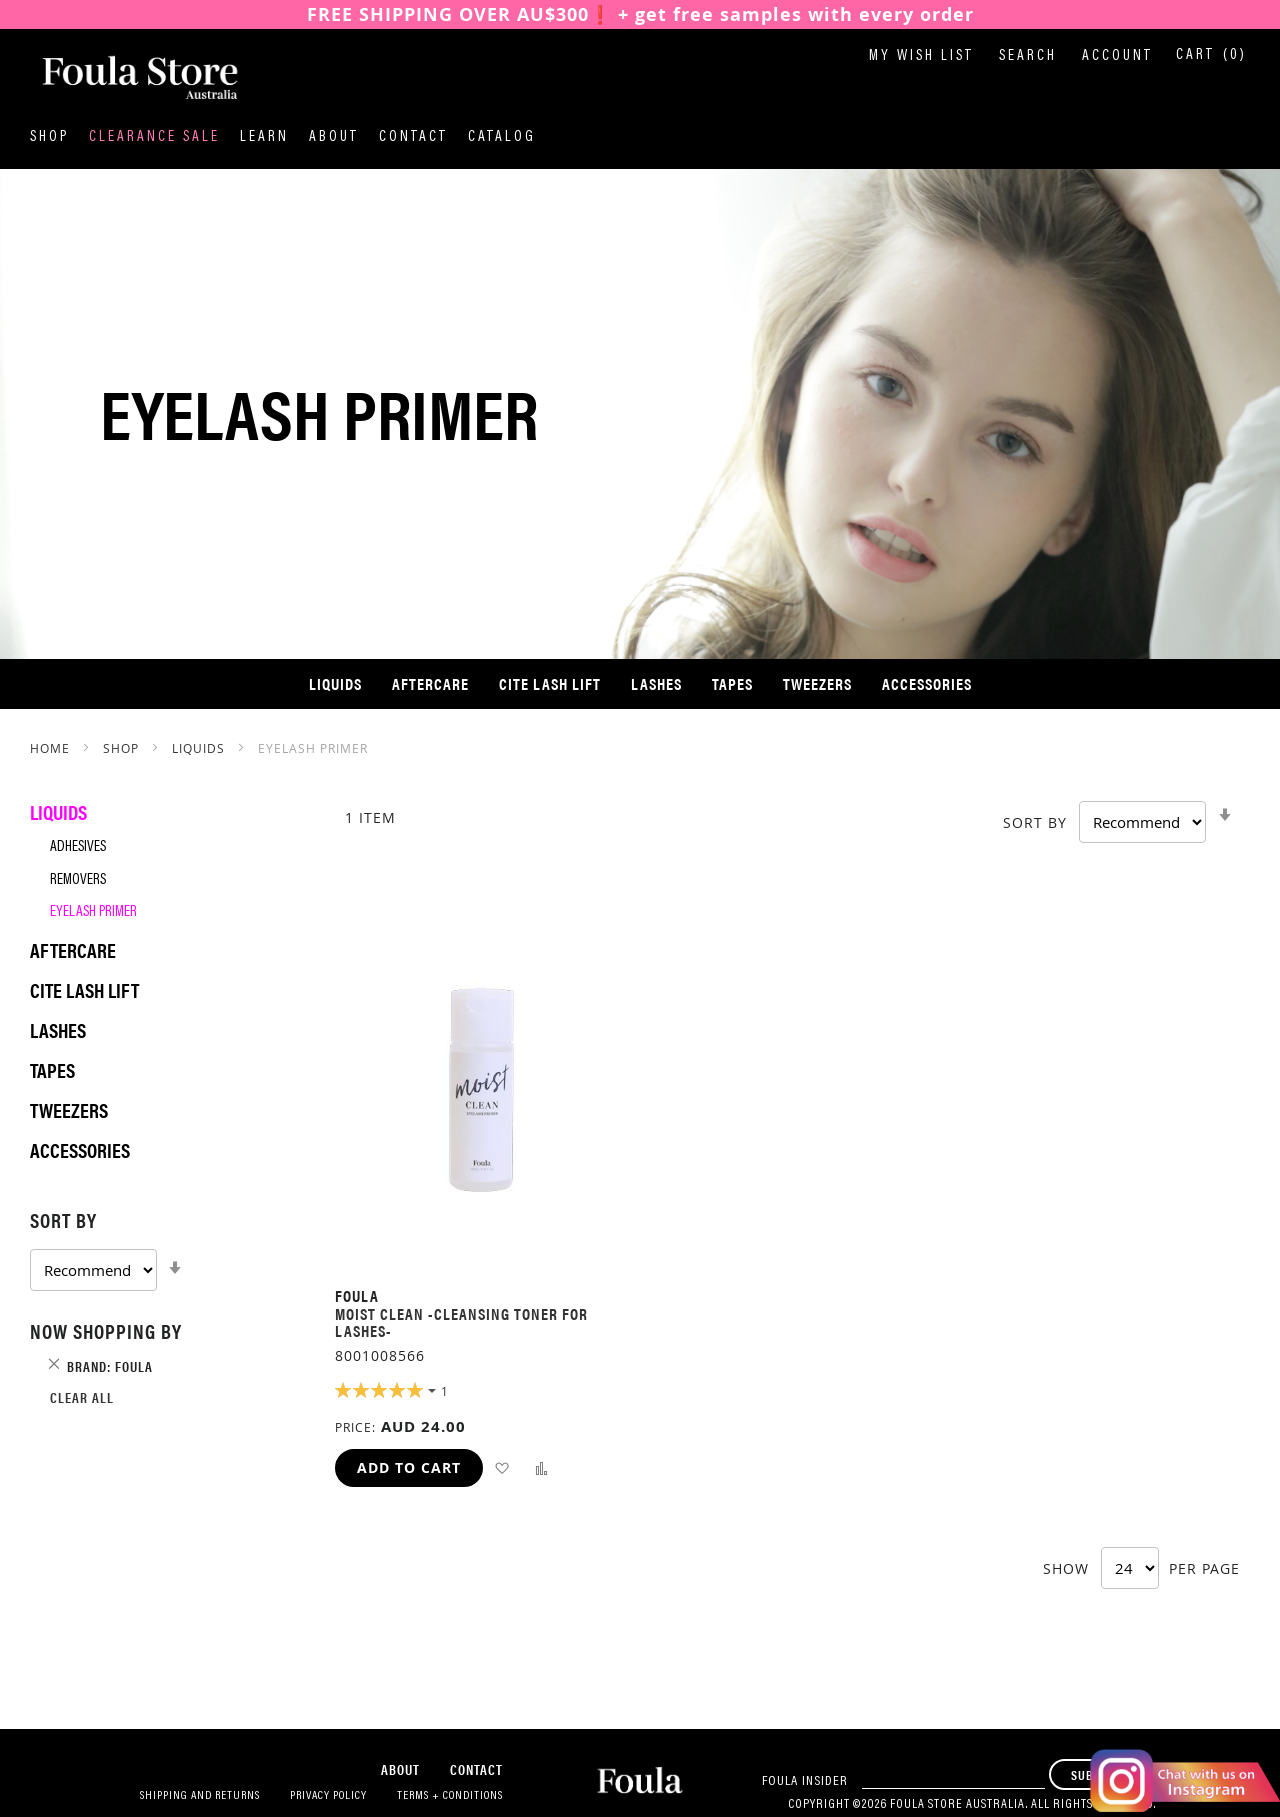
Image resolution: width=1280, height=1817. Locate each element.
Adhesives (78, 847)
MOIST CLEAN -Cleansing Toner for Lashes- (461, 1322)
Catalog (502, 137)
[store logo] (130, 79)
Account (1117, 56)
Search (1028, 56)
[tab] (162, 1248)
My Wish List (921, 56)
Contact (413, 137)
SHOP (123, 748)
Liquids (200, 748)
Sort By (1035, 822)
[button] (501, 1467)
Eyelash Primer (93, 912)
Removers (78, 880)
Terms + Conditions (450, 1796)
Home (52, 748)
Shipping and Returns (200, 1796)
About (334, 137)
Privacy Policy (328, 1796)
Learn (264, 137)
